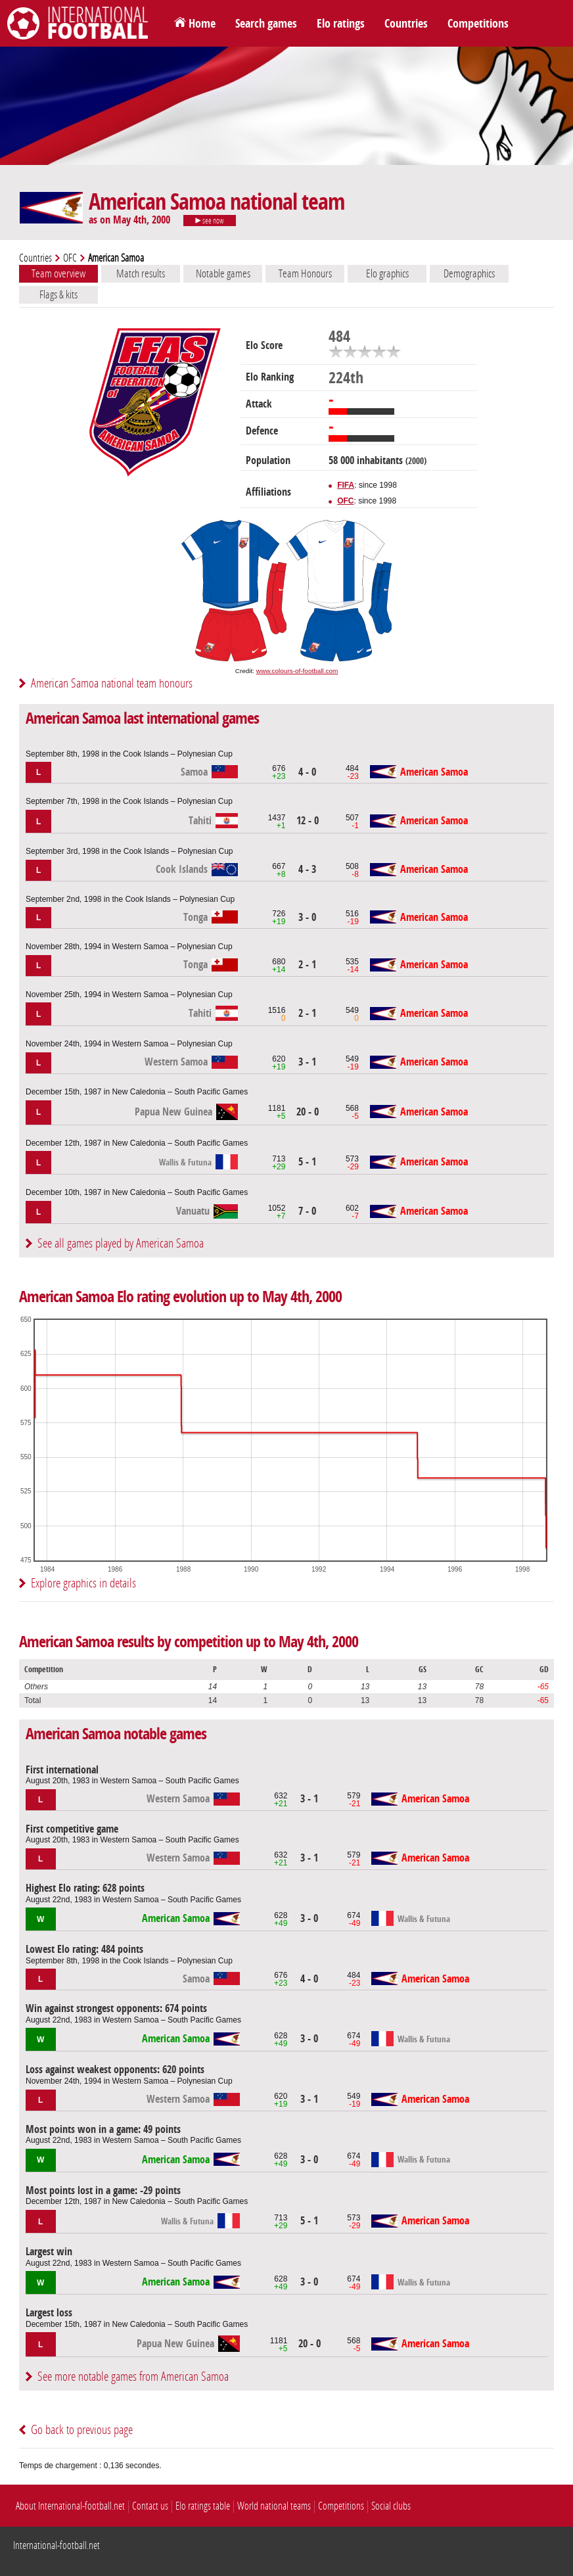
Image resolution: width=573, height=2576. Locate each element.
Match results (140, 273)
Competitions (478, 23)
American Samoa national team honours (112, 683)
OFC (70, 258)
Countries (406, 23)
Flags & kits (58, 294)
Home (202, 23)
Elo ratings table (202, 2506)
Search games (266, 23)
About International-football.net (70, 2506)
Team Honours (305, 273)
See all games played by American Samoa (120, 1243)
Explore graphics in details (83, 1583)
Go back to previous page (82, 2429)
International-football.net (56, 2545)
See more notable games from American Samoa (133, 2376)
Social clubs (391, 2506)
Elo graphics (387, 273)
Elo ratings (341, 23)
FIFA (345, 485)
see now (209, 220)
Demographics (469, 273)
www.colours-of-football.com (297, 670)
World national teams (274, 2506)
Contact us (150, 2506)
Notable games (223, 273)
